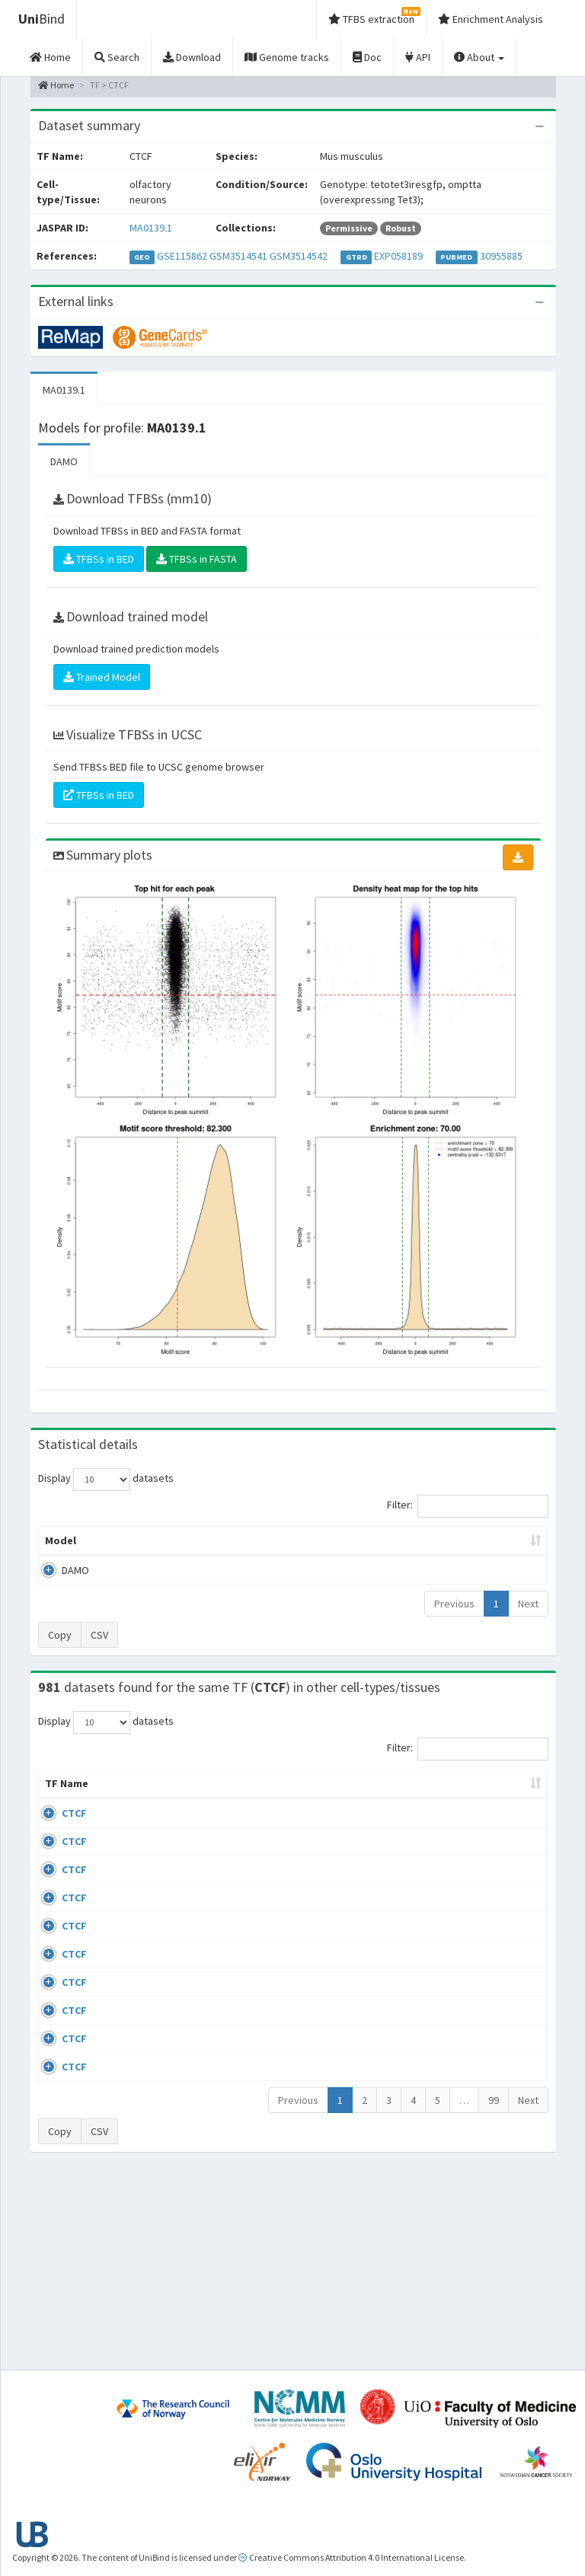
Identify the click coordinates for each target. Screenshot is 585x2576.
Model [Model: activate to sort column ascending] (60, 1556)
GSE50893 (491, 2064)
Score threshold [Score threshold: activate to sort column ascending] (399, 1548)
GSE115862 (182, 256)
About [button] (479, 57)
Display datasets (106, 1479)
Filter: (467, 1506)
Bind (41, 18)
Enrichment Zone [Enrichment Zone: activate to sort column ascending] (254, 1548)
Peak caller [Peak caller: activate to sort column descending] (120, 1548)
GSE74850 (491, 1932)
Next (528, 1619)
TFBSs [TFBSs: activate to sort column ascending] (328, 1556)
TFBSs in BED (98, 559)
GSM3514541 (238, 256)
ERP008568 (494, 2019)
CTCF (74, 1843)
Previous (454, 1619)
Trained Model (101, 677)
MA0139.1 (150, 228)
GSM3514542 (299, 256)
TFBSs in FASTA (196, 559)
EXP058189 (398, 256)
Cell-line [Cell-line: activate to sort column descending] (123, 1814)
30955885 (501, 256)
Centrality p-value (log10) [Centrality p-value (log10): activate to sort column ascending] (487, 1548)
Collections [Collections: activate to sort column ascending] (335, 1814)
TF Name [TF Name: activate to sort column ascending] (59, 1806)
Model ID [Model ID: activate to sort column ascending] (180, 1548)
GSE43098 (491, 1843)
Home (56, 85)
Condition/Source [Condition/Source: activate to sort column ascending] (232, 1814)
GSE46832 (491, 1887)
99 (493, 2291)
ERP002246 (494, 1975)
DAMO (64, 461)
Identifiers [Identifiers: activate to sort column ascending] (496, 1814)
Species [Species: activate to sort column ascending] (414, 1814)
